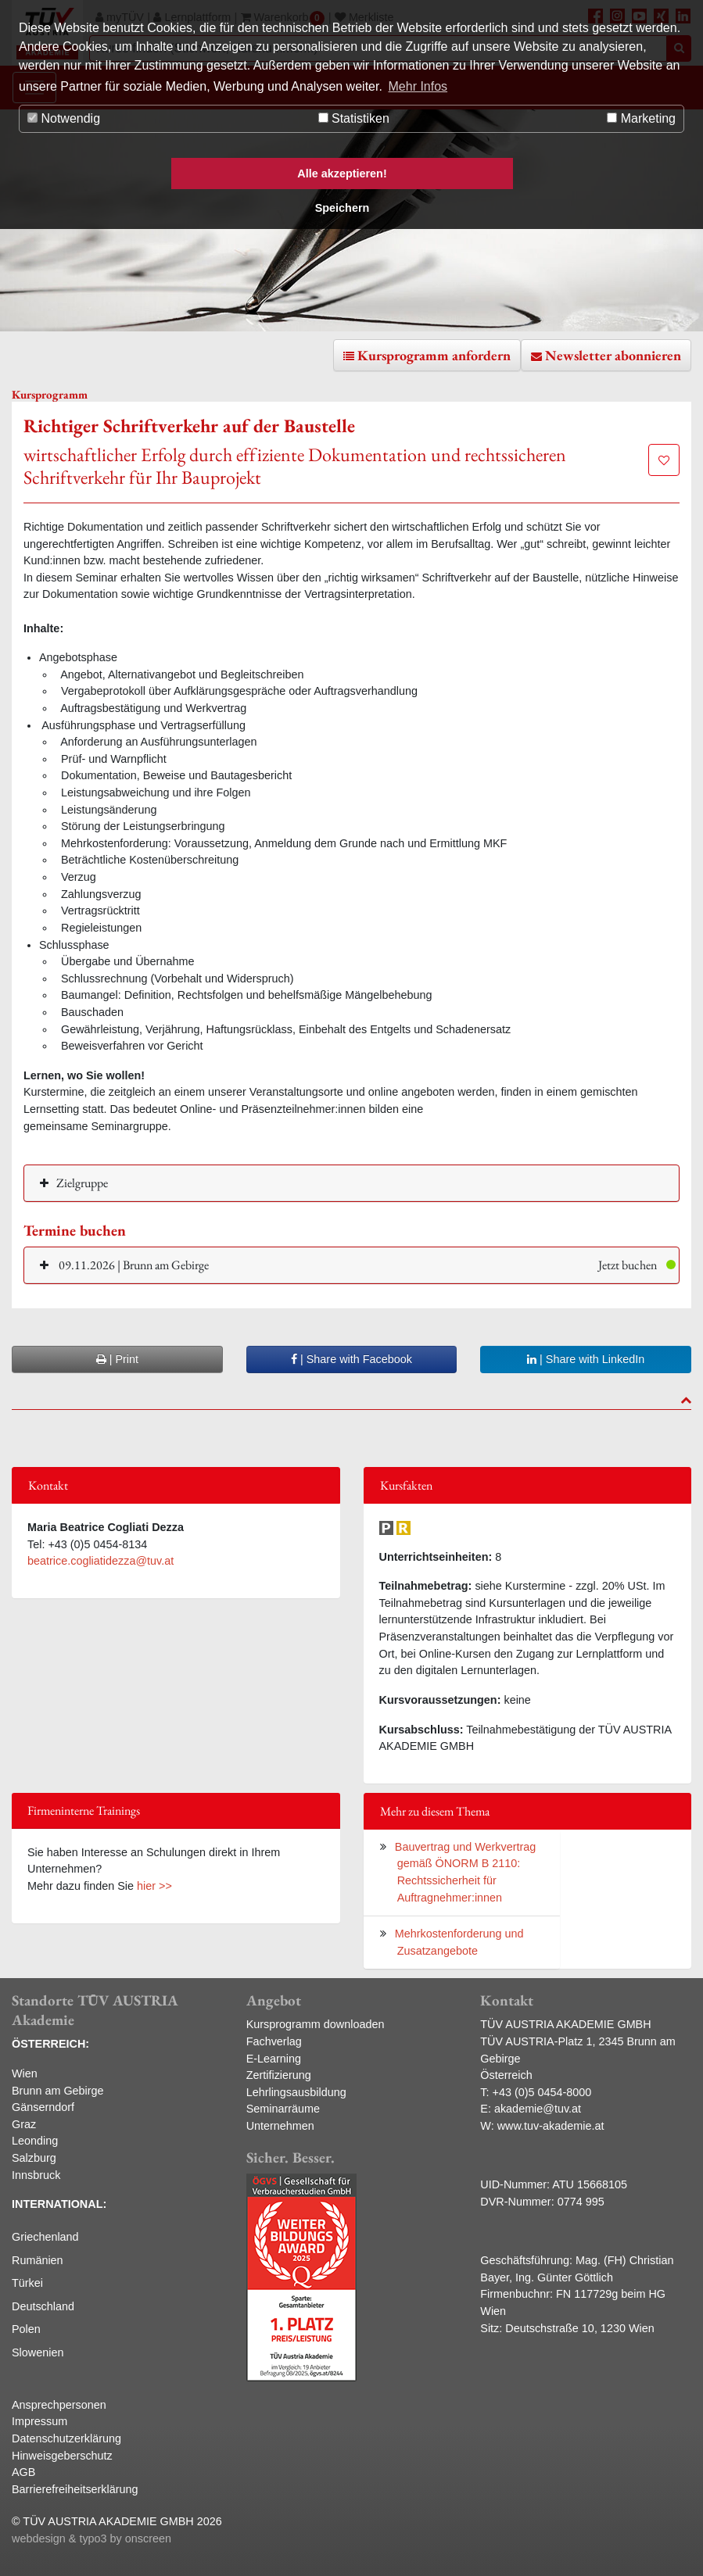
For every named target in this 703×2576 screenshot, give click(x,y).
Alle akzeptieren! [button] (341, 173)
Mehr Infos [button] (418, 86)
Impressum (39, 2421)
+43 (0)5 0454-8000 (542, 2092)
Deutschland (43, 2306)
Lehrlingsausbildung (296, 2092)
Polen (26, 2329)
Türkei (27, 2283)
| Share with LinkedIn (585, 1359)
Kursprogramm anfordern (434, 355)
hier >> (154, 1886)
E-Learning (273, 2058)
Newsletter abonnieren (613, 355)
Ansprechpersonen (59, 2405)
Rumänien (37, 2260)
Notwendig (63, 118)
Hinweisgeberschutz (62, 2455)
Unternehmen (280, 2126)
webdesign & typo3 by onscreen (91, 2538)
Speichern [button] (342, 208)
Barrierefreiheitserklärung (75, 2489)
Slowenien (37, 2352)
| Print (117, 1359)
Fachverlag (274, 2041)
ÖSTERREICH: (50, 2044)
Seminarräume (283, 2108)
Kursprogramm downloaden (315, 2024)
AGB (23, 2472)
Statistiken (353, 118)
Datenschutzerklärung (66, 2438)
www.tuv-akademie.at (550, 2126)
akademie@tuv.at (537, 2108)
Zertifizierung (278, 2075)
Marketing (641, 118)
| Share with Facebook (351, 1359)
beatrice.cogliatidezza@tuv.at (100, 1561)
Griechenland (45, 2237)
